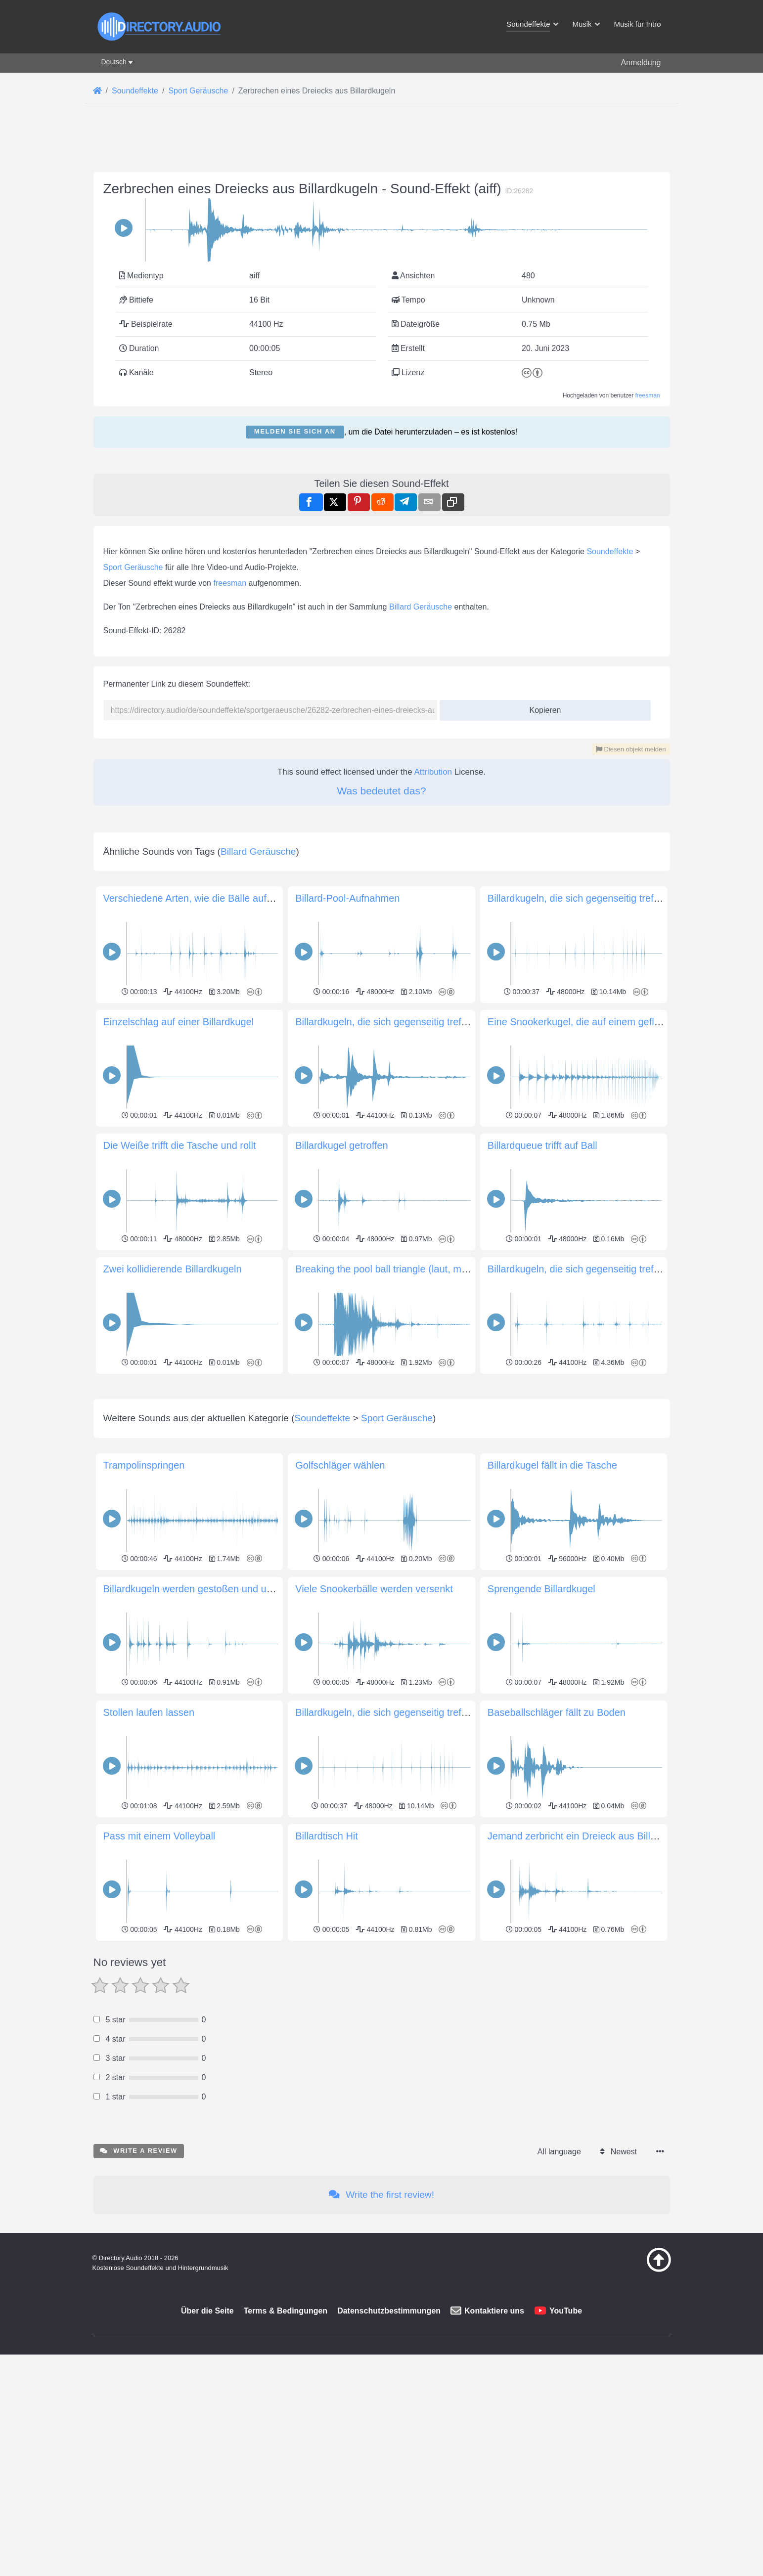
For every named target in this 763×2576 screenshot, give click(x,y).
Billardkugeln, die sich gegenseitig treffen (577, 1313)
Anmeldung (641, 62)
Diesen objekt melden (631, 1026)
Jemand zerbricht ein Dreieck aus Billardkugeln (591, 2389)
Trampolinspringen (144, 2018)
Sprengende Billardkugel (541, 2142)
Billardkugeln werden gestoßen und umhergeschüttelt (220, 2142)
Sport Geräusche (133, 844)
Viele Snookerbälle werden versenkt (374, 2142)
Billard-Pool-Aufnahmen (347, 1313)
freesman (647, 533)
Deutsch (114, 62)
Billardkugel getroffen (341, 1560)
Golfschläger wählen (340, 2018)
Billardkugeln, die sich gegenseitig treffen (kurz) (399, 1437)
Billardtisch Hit (326, 2389)
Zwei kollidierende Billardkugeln (172, 1684)
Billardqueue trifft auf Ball (542, 1560)
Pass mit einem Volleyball (159, 2389)
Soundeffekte (609, 828)
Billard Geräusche (420, 883)
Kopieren (541, 984)
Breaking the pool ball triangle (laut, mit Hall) (392, 1684)
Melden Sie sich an (295, 569)
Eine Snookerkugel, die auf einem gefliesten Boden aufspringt (623, 1437)
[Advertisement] (382, 223)
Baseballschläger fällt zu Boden (557, 2266)
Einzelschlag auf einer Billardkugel (178, 1437)
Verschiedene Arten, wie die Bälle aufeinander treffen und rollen (242, 1313)
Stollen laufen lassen (149, 2266)
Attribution (433, 1048)
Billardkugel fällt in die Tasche (552, 2018)
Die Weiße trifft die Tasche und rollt (179, 1560)
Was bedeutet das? (381, 1067)
